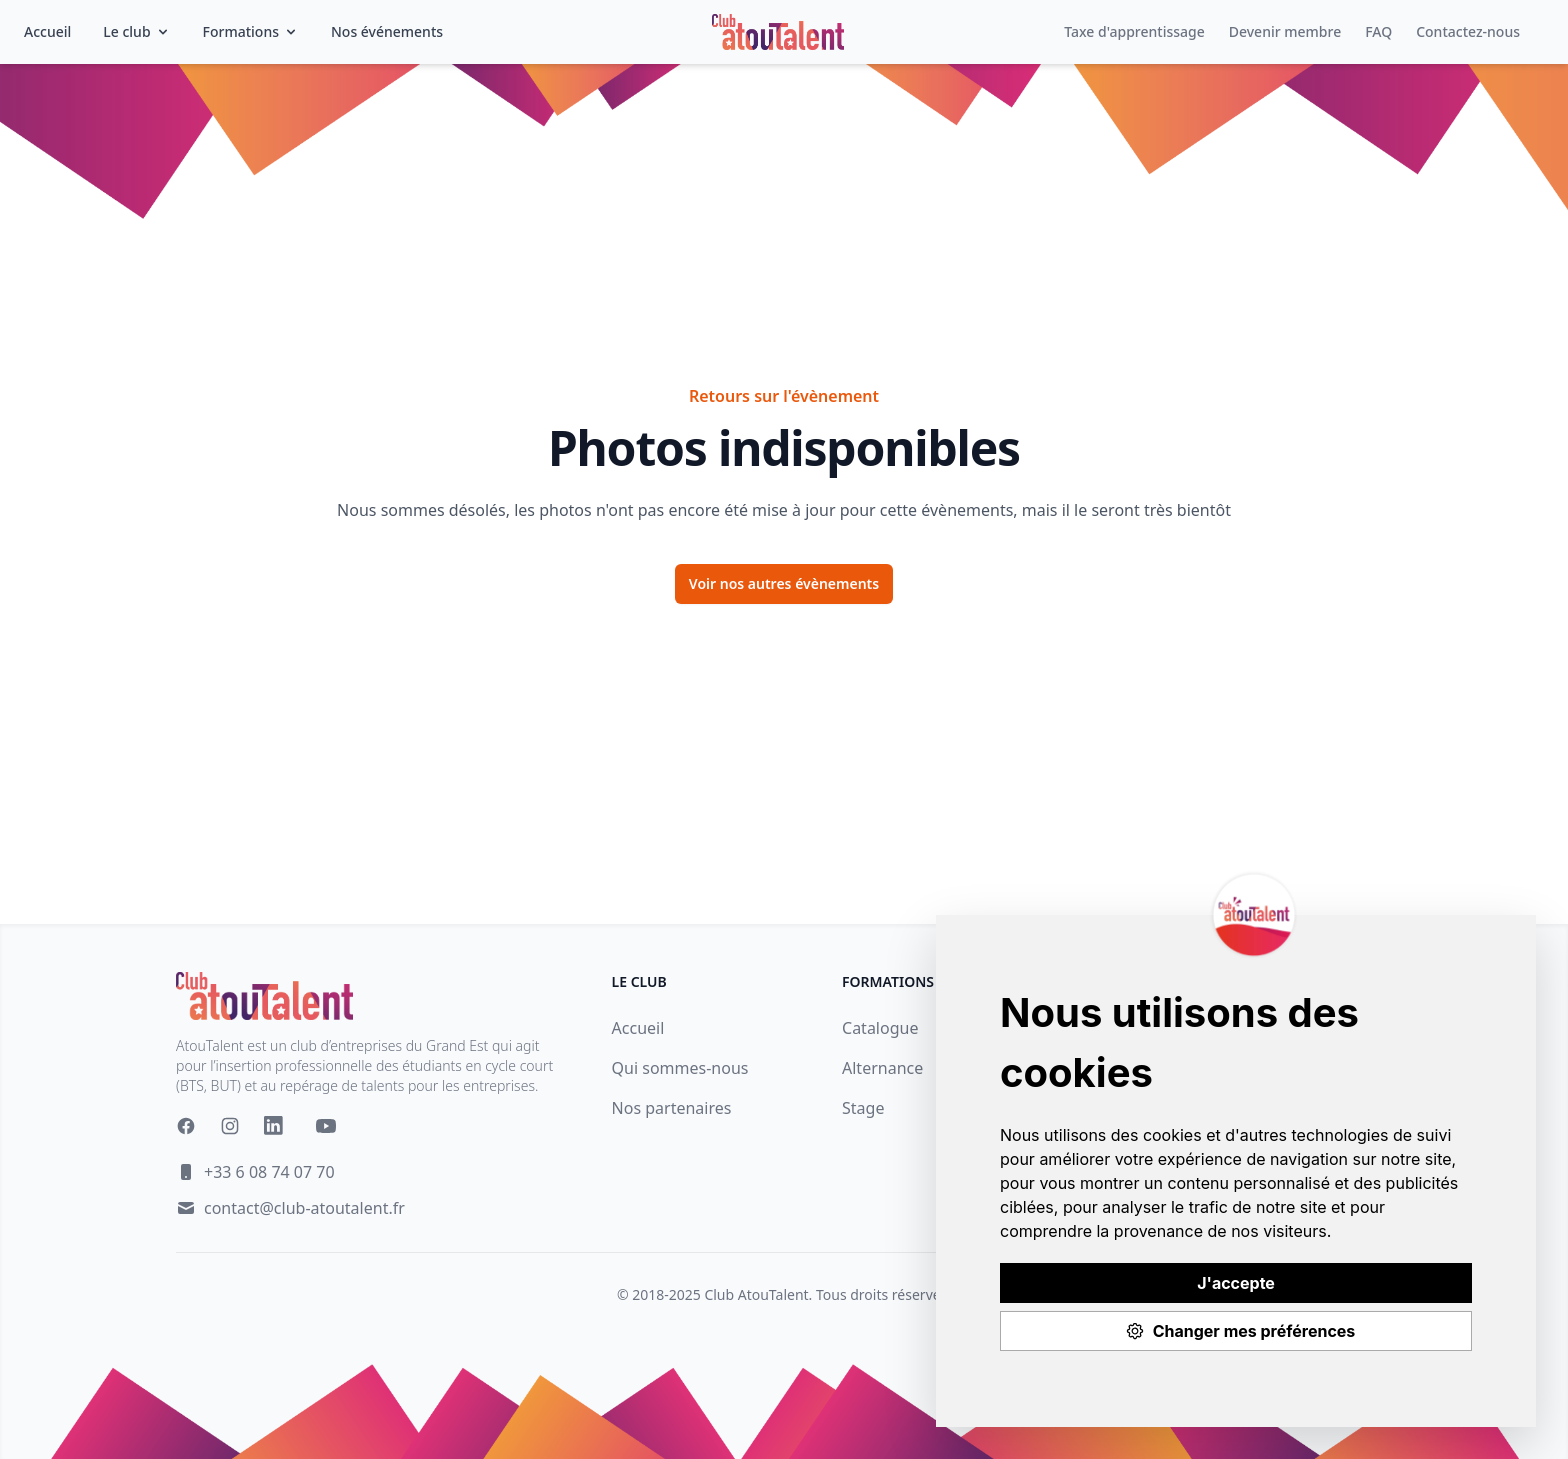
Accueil (47, 31)
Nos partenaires (672, 1108)
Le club (136, 31)
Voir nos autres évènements (784, 583)
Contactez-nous (1468, 31)
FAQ (1378, 31)
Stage (863, 1108)
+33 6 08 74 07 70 (269, 1172)
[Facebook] (186, 1126)
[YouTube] (326, 1126)
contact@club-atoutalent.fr (304, 1208)
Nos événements (387, 31)
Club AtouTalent (756, 1294)
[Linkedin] (278, 1130)
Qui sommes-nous (680, 1068)
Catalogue (880, 1028)
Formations (251, 31)
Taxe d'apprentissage (1134, 31)
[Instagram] (230, 1126)
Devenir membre (1285, 31)
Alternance (882, 1068)
